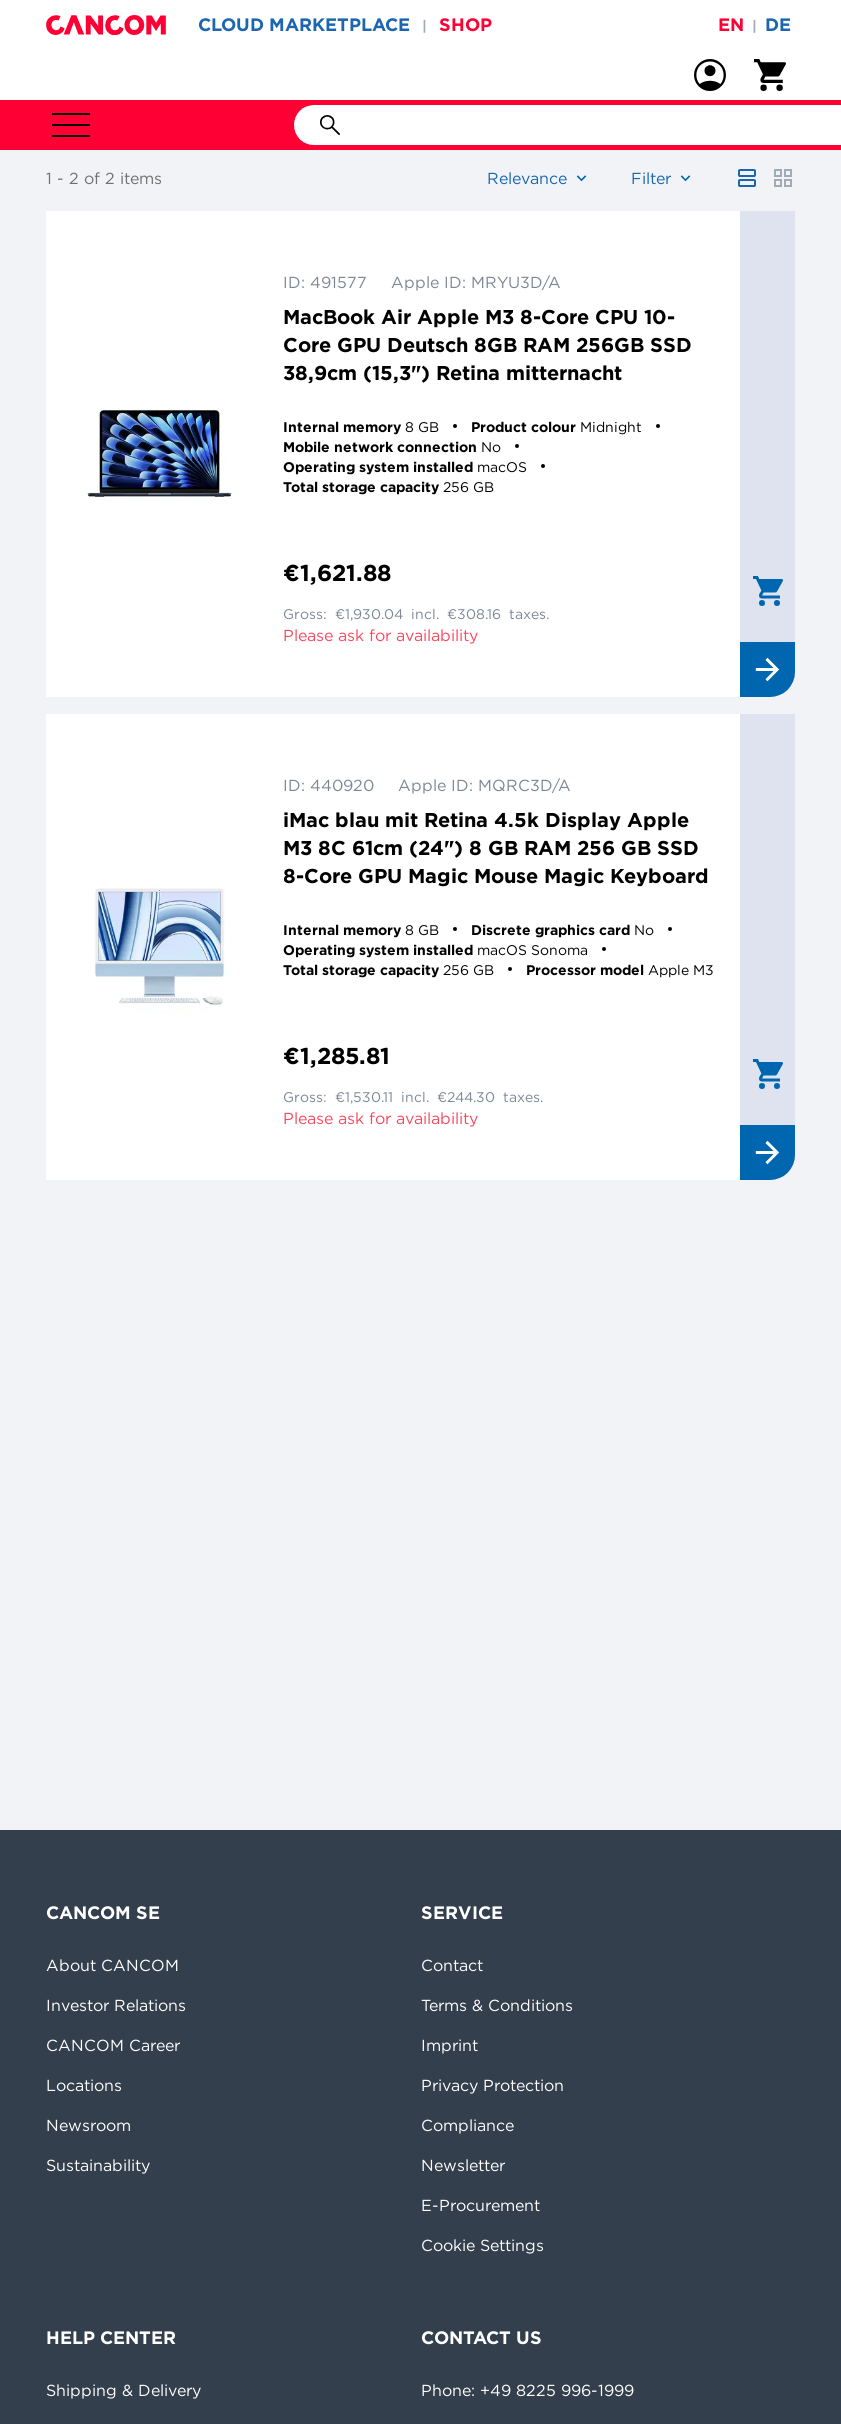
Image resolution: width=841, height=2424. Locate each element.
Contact (452, 1965)
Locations (84, 2085)
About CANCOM (112, 1965)
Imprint (449, 2045)
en (731, 24)
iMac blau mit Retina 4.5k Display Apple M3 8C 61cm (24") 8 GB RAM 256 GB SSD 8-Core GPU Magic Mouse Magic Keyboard (496, 847)
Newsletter (463, 2165)
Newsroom (88, 2125)
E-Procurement (480, 2205)
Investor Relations (116, 2005)
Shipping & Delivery (123, 2390)
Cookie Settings (482, 2245)
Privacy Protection (492, 2085)
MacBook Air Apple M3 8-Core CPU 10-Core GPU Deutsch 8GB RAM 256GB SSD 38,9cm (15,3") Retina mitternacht (487, 344)
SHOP (465, 24)
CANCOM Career (113, 2045)
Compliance (467, 2125)
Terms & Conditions (497, 2005)
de (778, 24)
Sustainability (98, 2165)
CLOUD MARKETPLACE (304, 24)
